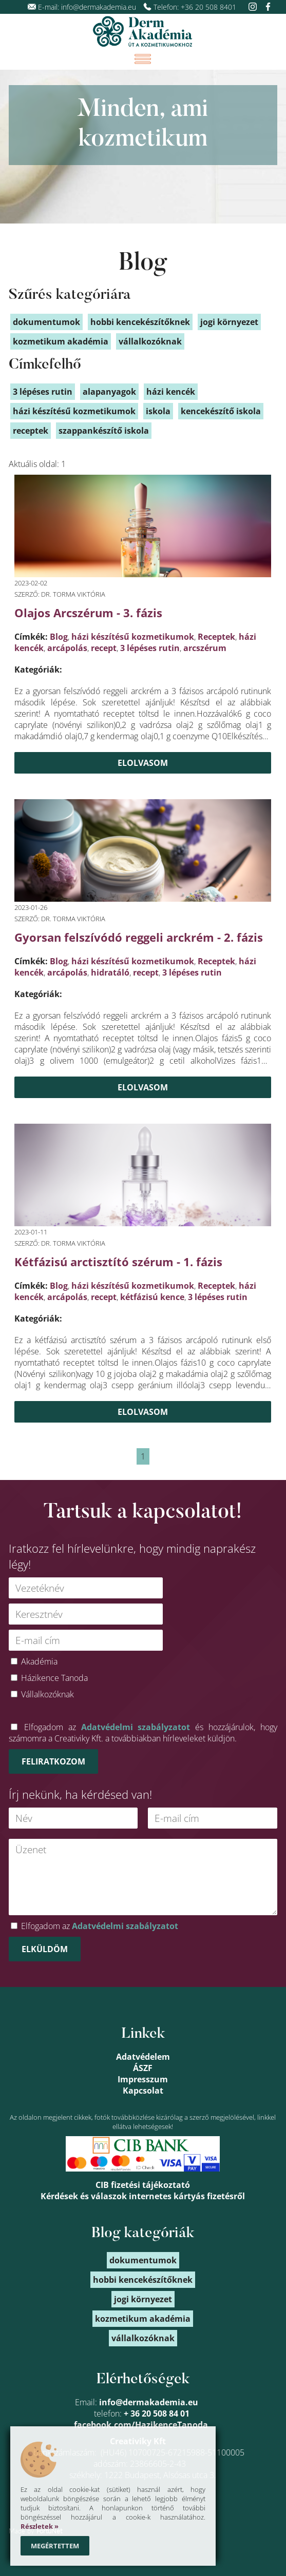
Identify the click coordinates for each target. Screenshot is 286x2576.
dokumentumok (46, 322)
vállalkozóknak (150, 341)
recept (104, 648)
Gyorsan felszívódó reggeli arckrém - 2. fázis (138, 937)
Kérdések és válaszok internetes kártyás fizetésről (143, 2196)
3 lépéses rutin (150, 648)
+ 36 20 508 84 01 (156, 2413)
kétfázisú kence (152, 1297)
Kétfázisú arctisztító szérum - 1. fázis (118, 1262)
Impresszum (143, 2079)
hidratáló (110, 972)
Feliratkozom (53, 1761)
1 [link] (143, 1456)
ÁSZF (142, 2068)
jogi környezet (229, 322)
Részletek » (40, 2526)
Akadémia (39, 1661)
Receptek (216, 636)
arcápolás (67, 648)
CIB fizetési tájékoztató (143, 2184)
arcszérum (204, 648)
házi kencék (170, 391)
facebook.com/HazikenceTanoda (141, 2424)
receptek (30, 430)
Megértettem (55, 2545)
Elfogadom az (99, 1926)
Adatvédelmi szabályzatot (135, 1727)
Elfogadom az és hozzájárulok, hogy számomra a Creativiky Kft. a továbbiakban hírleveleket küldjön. (143, 1732)
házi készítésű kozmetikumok (132, 636)
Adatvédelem (143, 2056)
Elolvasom (143, 762)
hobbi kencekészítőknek (140, 322)
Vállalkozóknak (47, 1694)
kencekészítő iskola (221, 411)
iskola (158, 411)
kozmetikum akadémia (60, 341)
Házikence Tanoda (54, 1677)
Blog (143, 264)
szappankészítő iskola (104, 430)
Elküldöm (45, 1949)
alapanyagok (109, 391)
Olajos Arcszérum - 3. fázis (88, 613)
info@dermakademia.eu (98, 7)
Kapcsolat (143, 2090)
